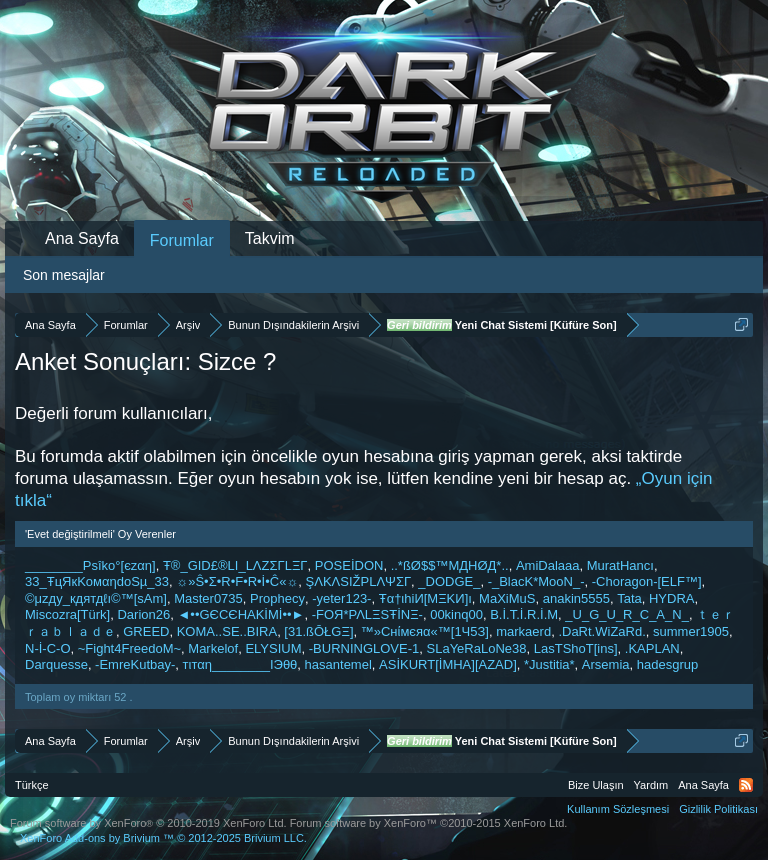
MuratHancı (620, 565)
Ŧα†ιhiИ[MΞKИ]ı (425, 598)
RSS (746, 785)
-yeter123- (341, 598)
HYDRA (672, 598)
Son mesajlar (64, 275)
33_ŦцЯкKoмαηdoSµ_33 (97, 581)
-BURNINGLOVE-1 (364, 648)
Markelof (213, 648)
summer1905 (691, 631)
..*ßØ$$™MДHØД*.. (450, 565)
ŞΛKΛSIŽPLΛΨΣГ (358, 581)
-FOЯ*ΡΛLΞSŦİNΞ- (367, 614)
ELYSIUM (273, 648)
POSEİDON (349, 565)
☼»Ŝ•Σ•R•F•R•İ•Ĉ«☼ (237, 581)
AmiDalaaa (548, 565)
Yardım (651, 785)
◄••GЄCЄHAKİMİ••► (240, 614)
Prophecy (277, 598)
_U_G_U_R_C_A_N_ (627, 614)
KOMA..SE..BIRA (227, 631)
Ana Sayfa (82, 238)
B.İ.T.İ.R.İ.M (524, 614)
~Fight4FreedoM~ (129, 648)
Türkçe (32, 785)
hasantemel (338, 664)
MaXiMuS (507, 598)
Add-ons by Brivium (163, 838)
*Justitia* (549, 664)
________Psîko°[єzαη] (90, 565)
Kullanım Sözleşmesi (618, 809)
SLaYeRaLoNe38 (477, 648)
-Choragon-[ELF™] (647, 581)
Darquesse (56, 664)
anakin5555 (576, 598)
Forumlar (182, 240)
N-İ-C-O (48, 648)
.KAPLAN (652, 648)
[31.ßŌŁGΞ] (318, 631)
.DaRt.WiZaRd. (601, 631)
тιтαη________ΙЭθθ (240, 664)
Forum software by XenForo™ (429, 823)
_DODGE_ (449, 581)
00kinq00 (456, 614)
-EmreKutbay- (135, 664)
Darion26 (143, 614)
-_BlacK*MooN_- (536, 581)
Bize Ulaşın (596, 785)
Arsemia (606, 664)
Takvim (270, 238)
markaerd (523, 631)
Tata (629, 598)
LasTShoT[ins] (576, 648)
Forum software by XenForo (148, 823)
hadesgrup (667, 664)
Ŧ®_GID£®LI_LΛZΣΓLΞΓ (235, 565)
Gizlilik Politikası (718, 809)
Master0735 (208, 598)
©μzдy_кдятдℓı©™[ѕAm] (96, 598)
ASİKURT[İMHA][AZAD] (448, 664)
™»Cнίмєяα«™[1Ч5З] (425, 631)
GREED (146, 631)
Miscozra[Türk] (67, 614)
